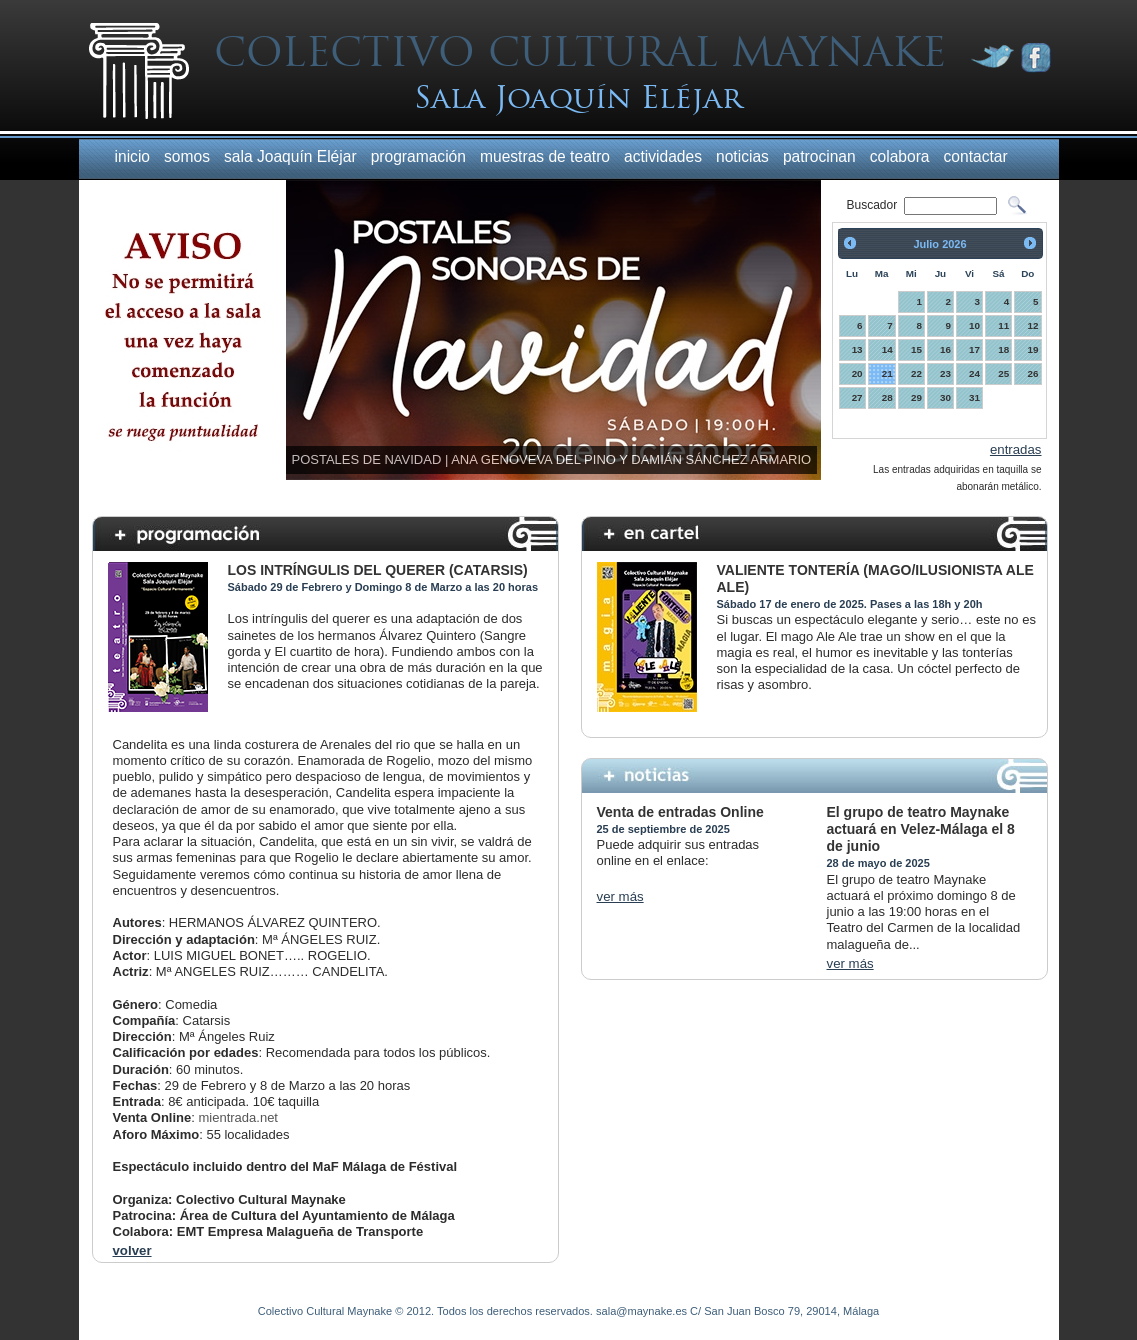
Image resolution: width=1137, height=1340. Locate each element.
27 (857, 397)
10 (974, 325)
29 (916, 397)
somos (187, 156)
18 (1003, 349)
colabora (900, 156)
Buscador (874, 205)
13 (857, 349)
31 (974, 397)
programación (418, 156)
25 (1003, 373)
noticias (742, 156)
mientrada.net (238, 1117)
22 (916, 373)
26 (1033, 373)
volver (132, 1250)
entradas (1016, 449)
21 (887, 373)
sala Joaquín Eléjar (290, 156)
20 (857, 373)
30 (945, 397)
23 (945, 373)
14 (887, 349)
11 (1003, 325)
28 (887, 397)
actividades (663, 156)
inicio (133, 156)
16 (945, 349)
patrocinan (819, 156)
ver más (620, 896)
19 (1033, 349)
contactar (976, 156)
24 (974, 373)
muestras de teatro (545, 156)
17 (974, 349)
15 (916, 349)
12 (1033, 325)
